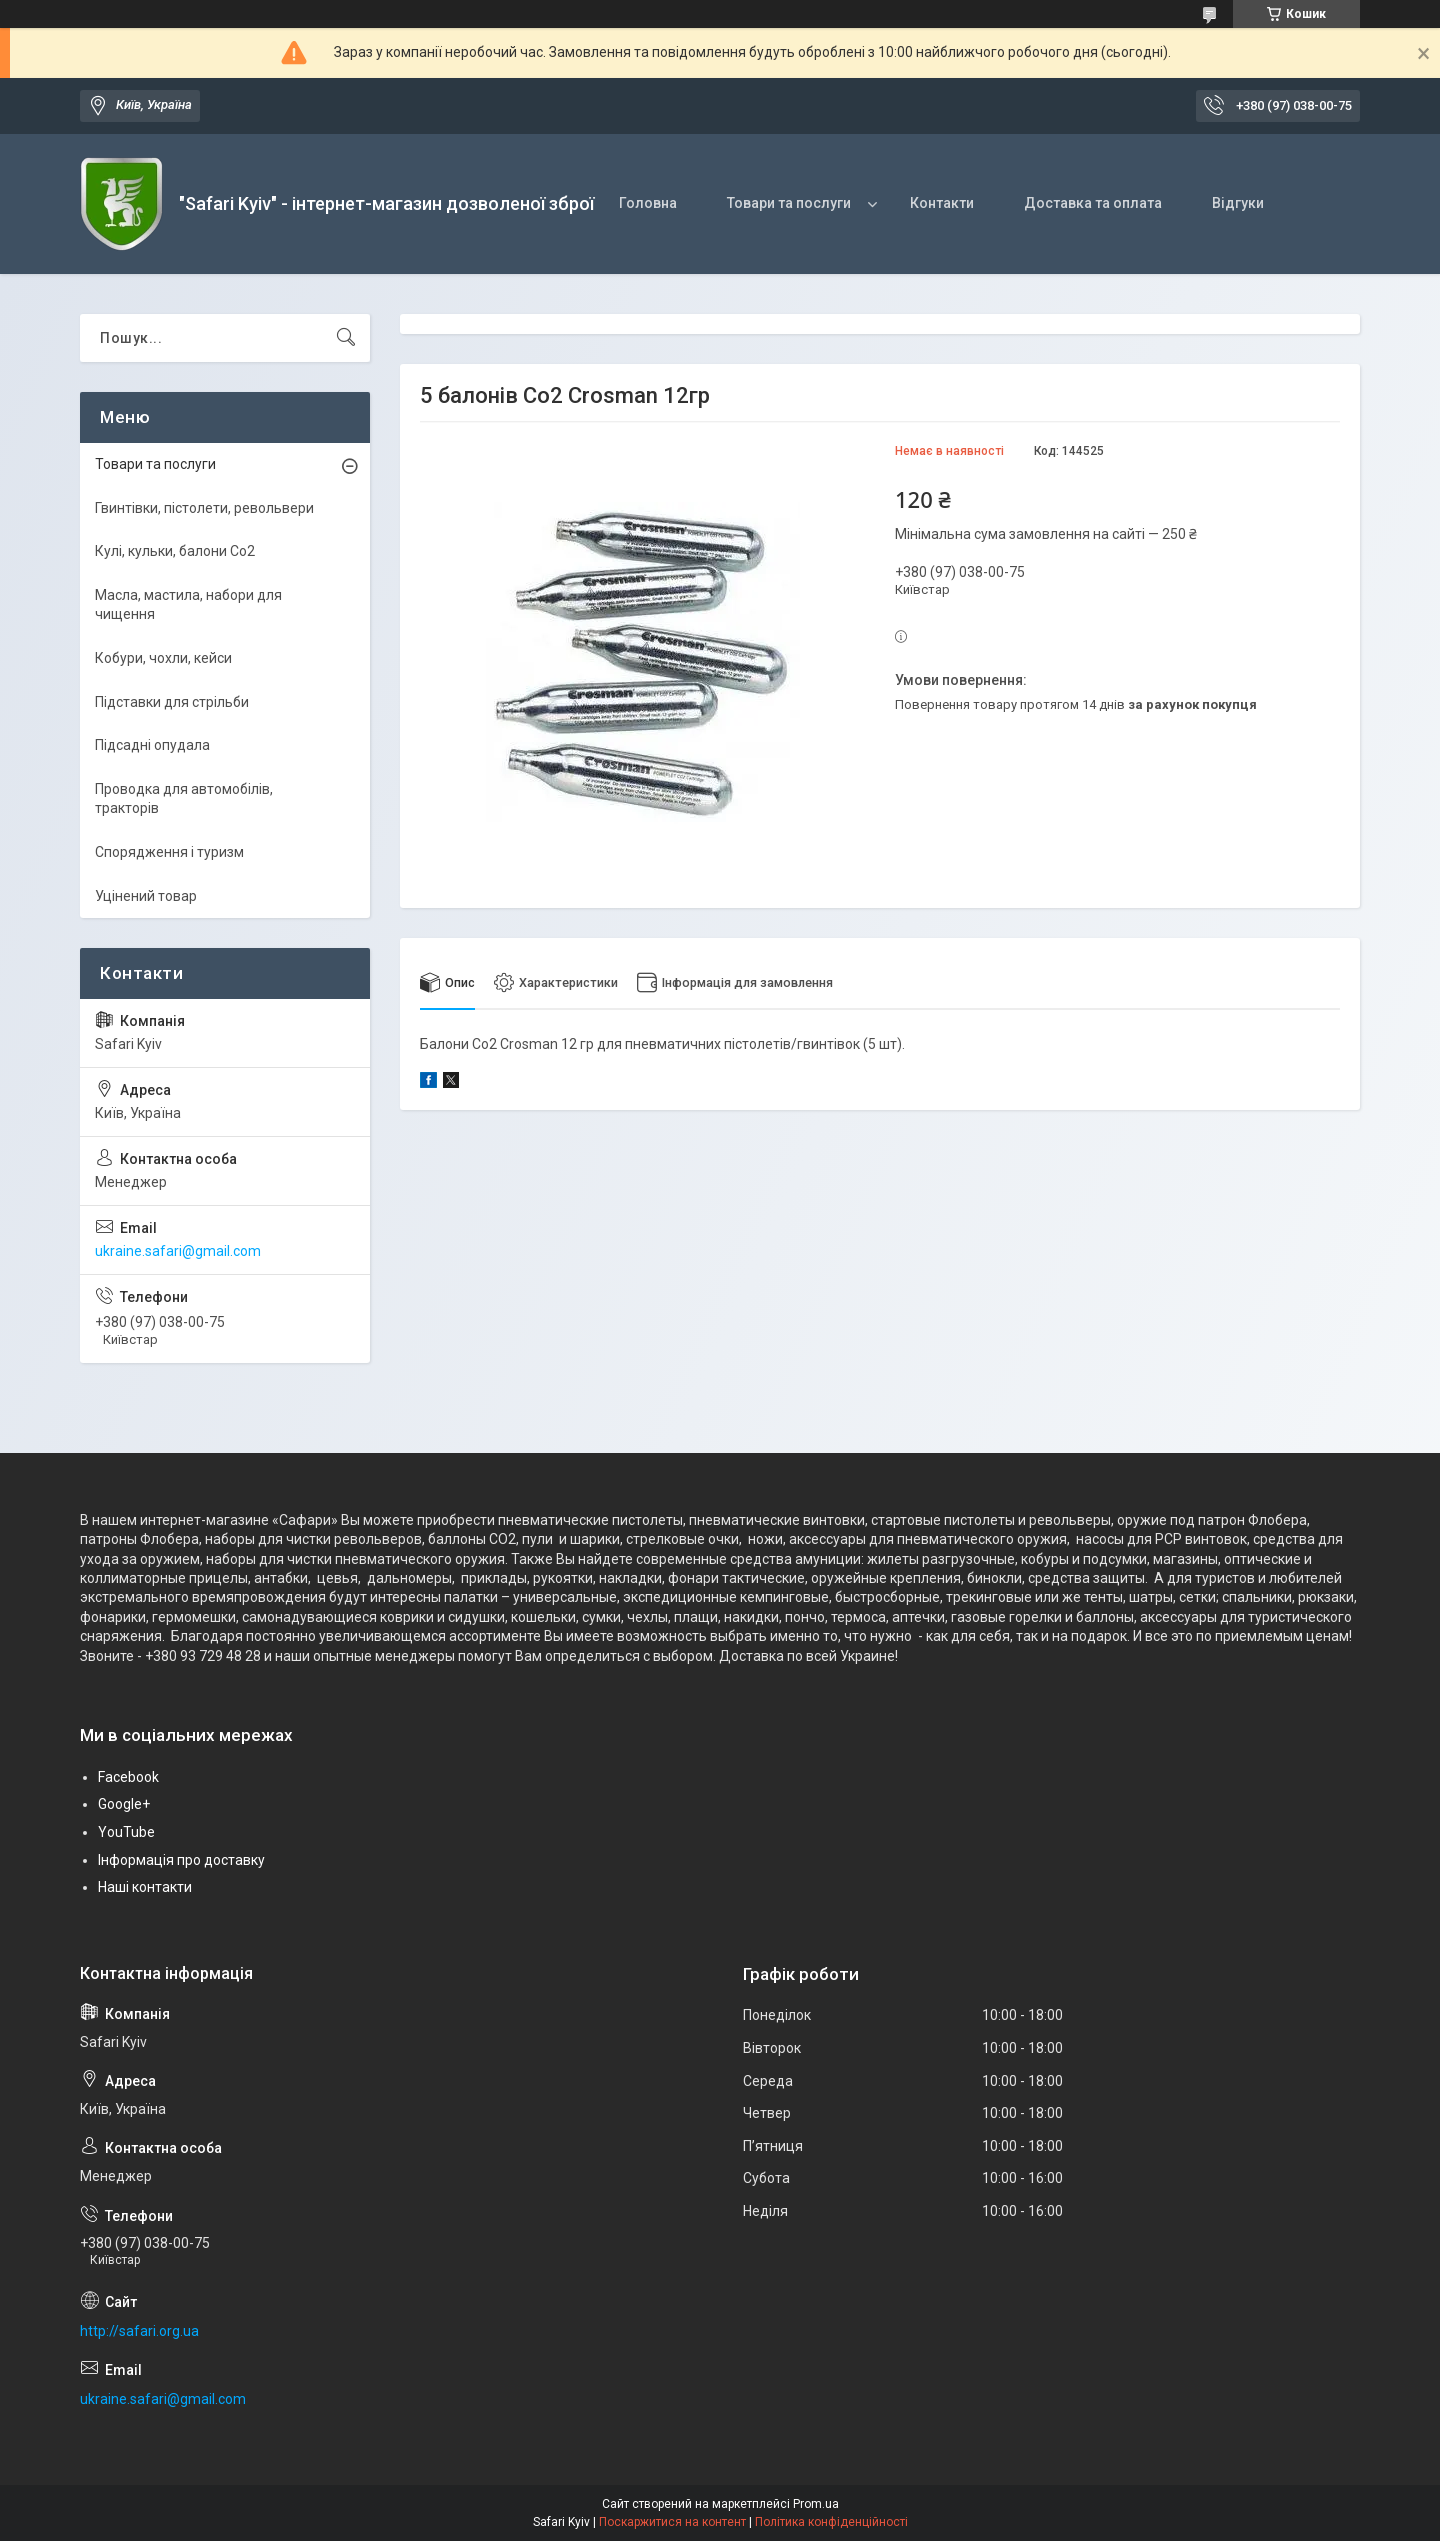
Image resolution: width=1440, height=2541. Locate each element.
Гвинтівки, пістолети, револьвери (204, 508)
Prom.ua (816, 2504)
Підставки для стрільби (172, 702)
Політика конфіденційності (831, 2522)
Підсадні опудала (152, 745)
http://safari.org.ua (139, 2331)
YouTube (126, 1832)
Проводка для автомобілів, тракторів (184, 799)
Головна (648, 203)
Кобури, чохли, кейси (163, 658)
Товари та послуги (789, 203)
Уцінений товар (146, 896)
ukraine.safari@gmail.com (178, 1251)
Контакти (942, 203)
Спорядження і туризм (169, 852)
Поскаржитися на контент (672, 2522)
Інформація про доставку (181, 1860)
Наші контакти (145, 1887)
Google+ (124, 1804)
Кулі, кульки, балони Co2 (175, 551)
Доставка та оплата (1093, 203)
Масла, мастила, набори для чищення (188, 605)
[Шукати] (346, 338)
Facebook (128, 1777)
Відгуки (1238, 203)
